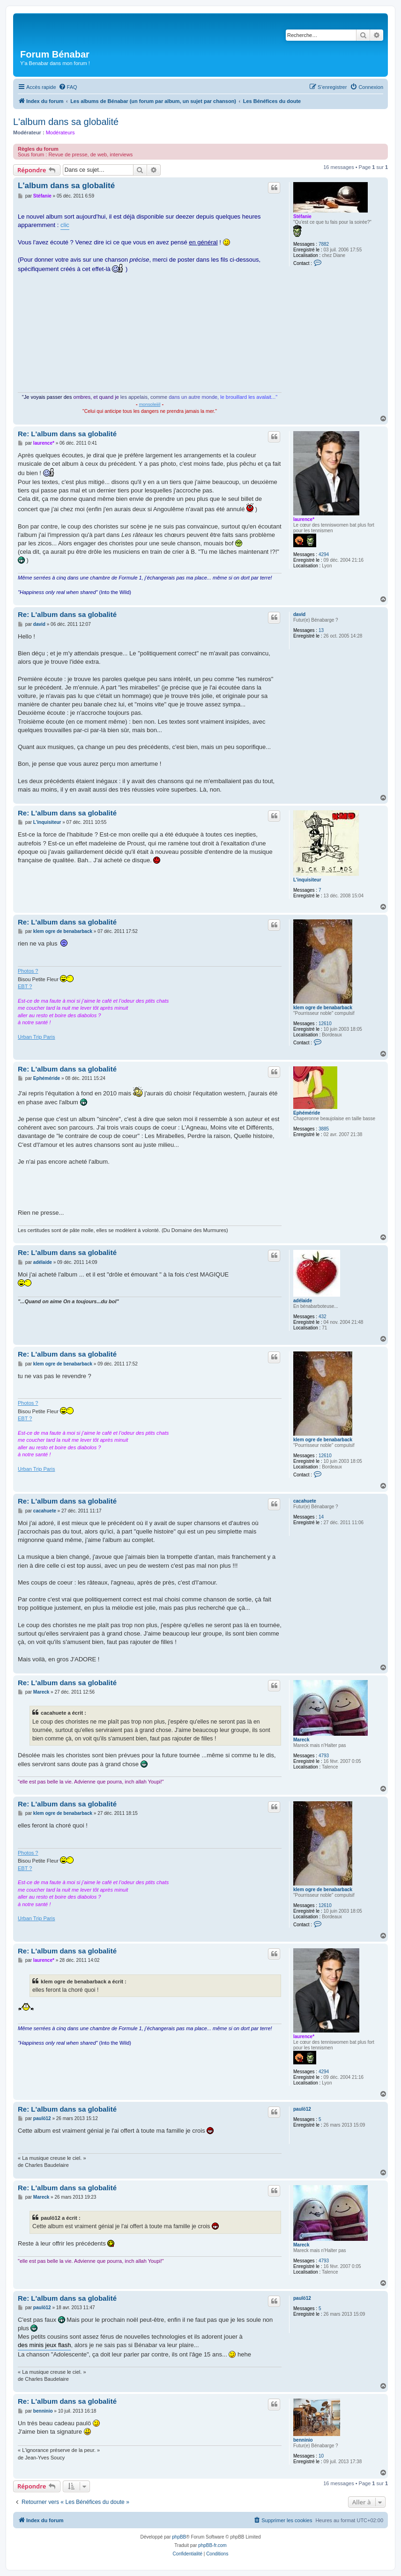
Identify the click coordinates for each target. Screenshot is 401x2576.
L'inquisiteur (307, 879)
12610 (325, 1023)
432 (323, 1316)
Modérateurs (60, 132)
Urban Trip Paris (36, 1037)
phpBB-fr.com (212, 2545)
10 (321, 2456)
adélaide (302, 1300)
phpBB (179, 2536)
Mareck (301, 1739)
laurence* (303, 519)
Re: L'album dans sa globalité (67, 434)
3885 (324, 1128)
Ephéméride (306, 1113)
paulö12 (302, 2109)
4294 (324, 554)
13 (321, 630)
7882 (324, 244)
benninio (303, 2440)
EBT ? (25, 986)
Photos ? (28, 971)
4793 (324, 1755)
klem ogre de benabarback (322, 1007)
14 (321, 1516)
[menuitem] (68, 87)
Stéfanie (302, 216)
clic (64, 224)
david (299, 614)
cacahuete (304, 1501)
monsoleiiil (150, 404)
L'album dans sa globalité (66, 122)
